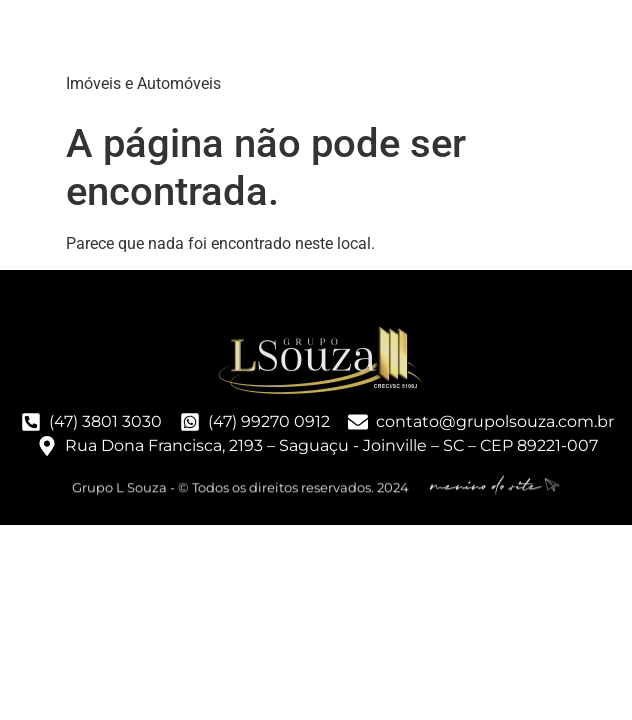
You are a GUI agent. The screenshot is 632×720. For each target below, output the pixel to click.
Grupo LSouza (191, 39)
